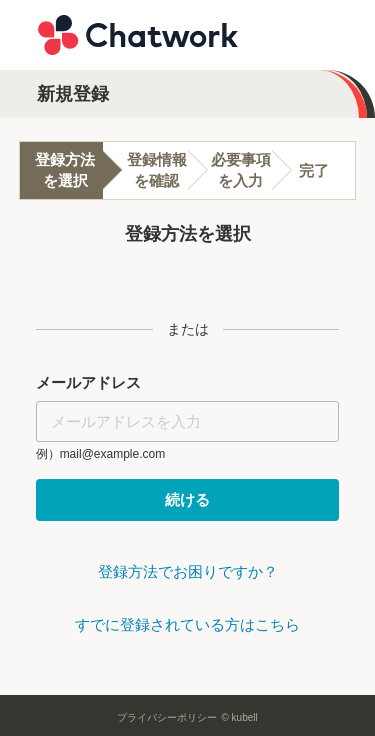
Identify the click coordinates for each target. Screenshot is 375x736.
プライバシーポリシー (167, 717)
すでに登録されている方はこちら (187, 624)
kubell (245, 717)
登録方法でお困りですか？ (188, 571)
